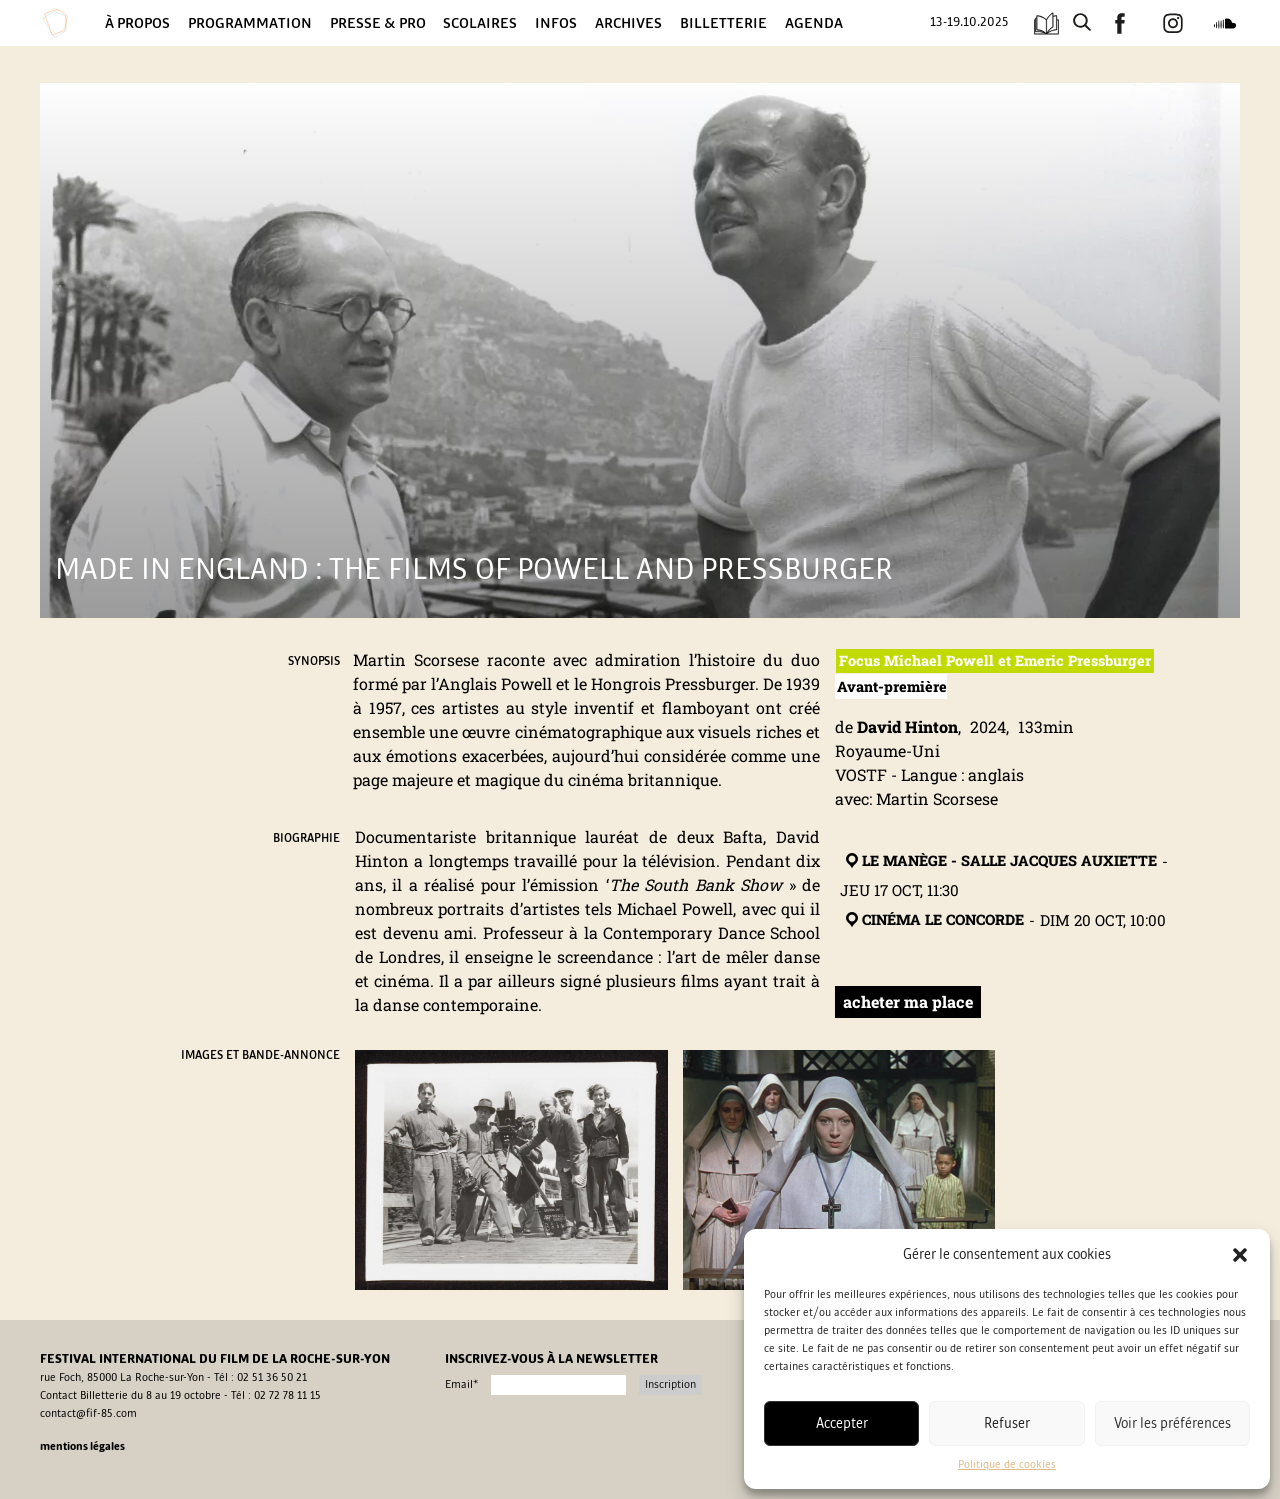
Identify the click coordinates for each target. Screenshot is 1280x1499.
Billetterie (723, 23)
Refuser (1007, 1423)
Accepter (842, 1423)
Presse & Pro (378, 23)
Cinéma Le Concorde (933, 920)
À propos (137, 23)
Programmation (250, 23)
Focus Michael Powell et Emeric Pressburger (995, 660)
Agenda (814, 23)
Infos (556, 23)
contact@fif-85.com (88, 1414)
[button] (1240, 1255)
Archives (628, 23)
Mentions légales (82, 1447)
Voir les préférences (1172, 1423)
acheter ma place (908, 1001)
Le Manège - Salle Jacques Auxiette (999, 861)
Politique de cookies (1007, 1465)
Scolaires (480, 23)
